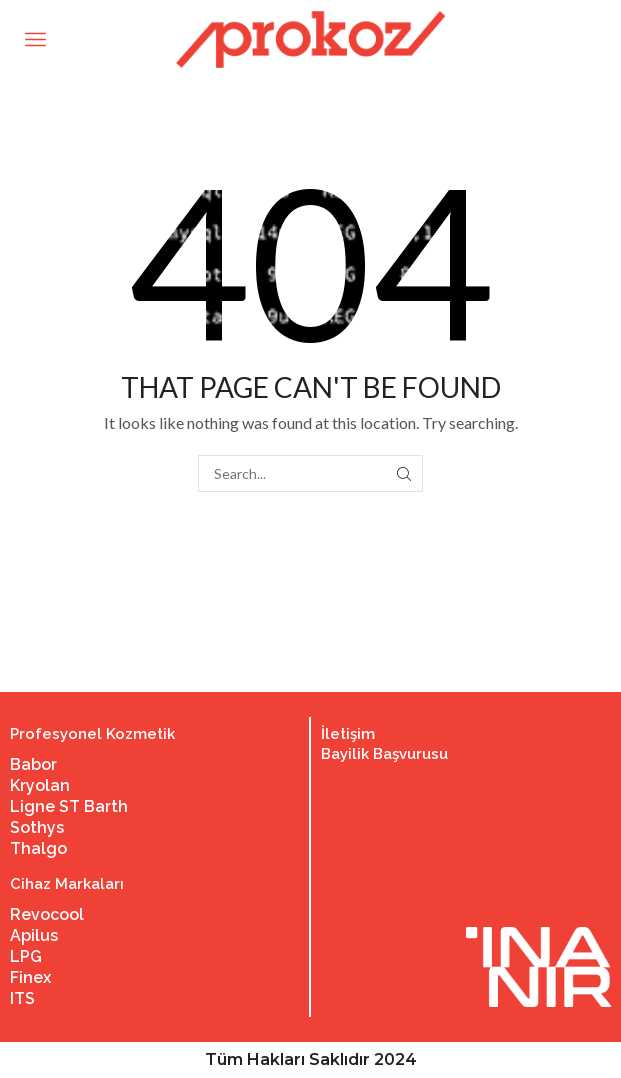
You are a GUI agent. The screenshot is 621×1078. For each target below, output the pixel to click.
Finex (30, 977)
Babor (33, 764)
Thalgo (38, 848)
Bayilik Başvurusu (384, 754)
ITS (22, 998)
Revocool (47, 914)
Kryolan (40, 785)
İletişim (348, 734)
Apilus (34, 935)
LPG (26, 956)
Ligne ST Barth (69, 806)
